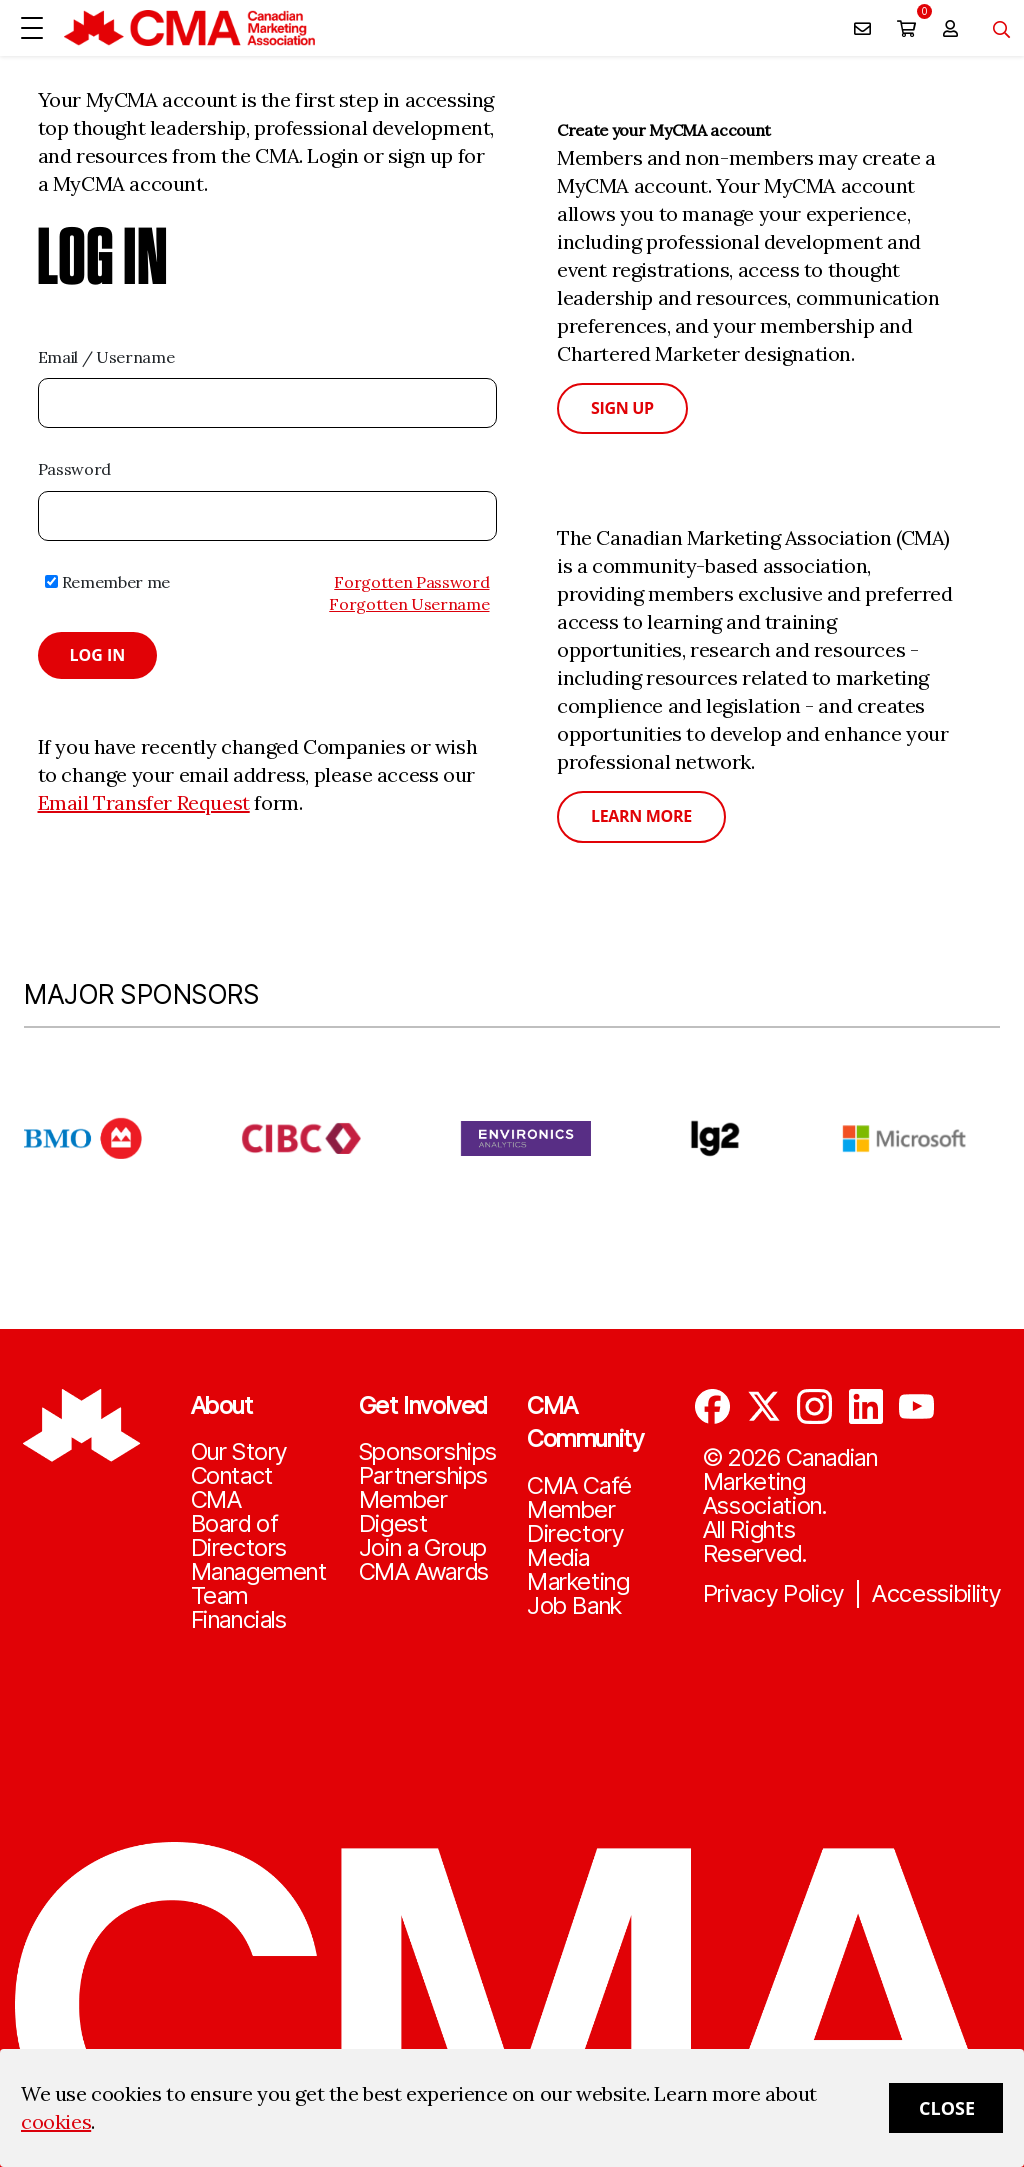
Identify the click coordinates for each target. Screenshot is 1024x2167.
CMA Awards (424, 1572)
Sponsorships (428, 1452)
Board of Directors (239, 1536)
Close (947, 2108)
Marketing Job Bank (578, 1594)
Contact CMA (232, 1488)
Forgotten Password (411, 582)
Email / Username (106, 357)
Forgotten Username (409, 604)
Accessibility (936, 1594)
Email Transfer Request (144, 802)
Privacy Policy (774, 1594)
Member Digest (403, 1512)
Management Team (259, 1584)
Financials (239, 1620)
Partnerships (423, 1476)
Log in (98, 655)
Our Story (239, 1452)
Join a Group (423, 1548)
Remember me (107, 582)
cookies (56, 2121)
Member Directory (575, 1522)
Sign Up (622, 408)
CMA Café (579, 1486)
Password (74, 469)
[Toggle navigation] (994, 28)
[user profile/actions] (950, 28)
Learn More (641, 816)
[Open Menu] (32, 28)
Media (558, 1558)
